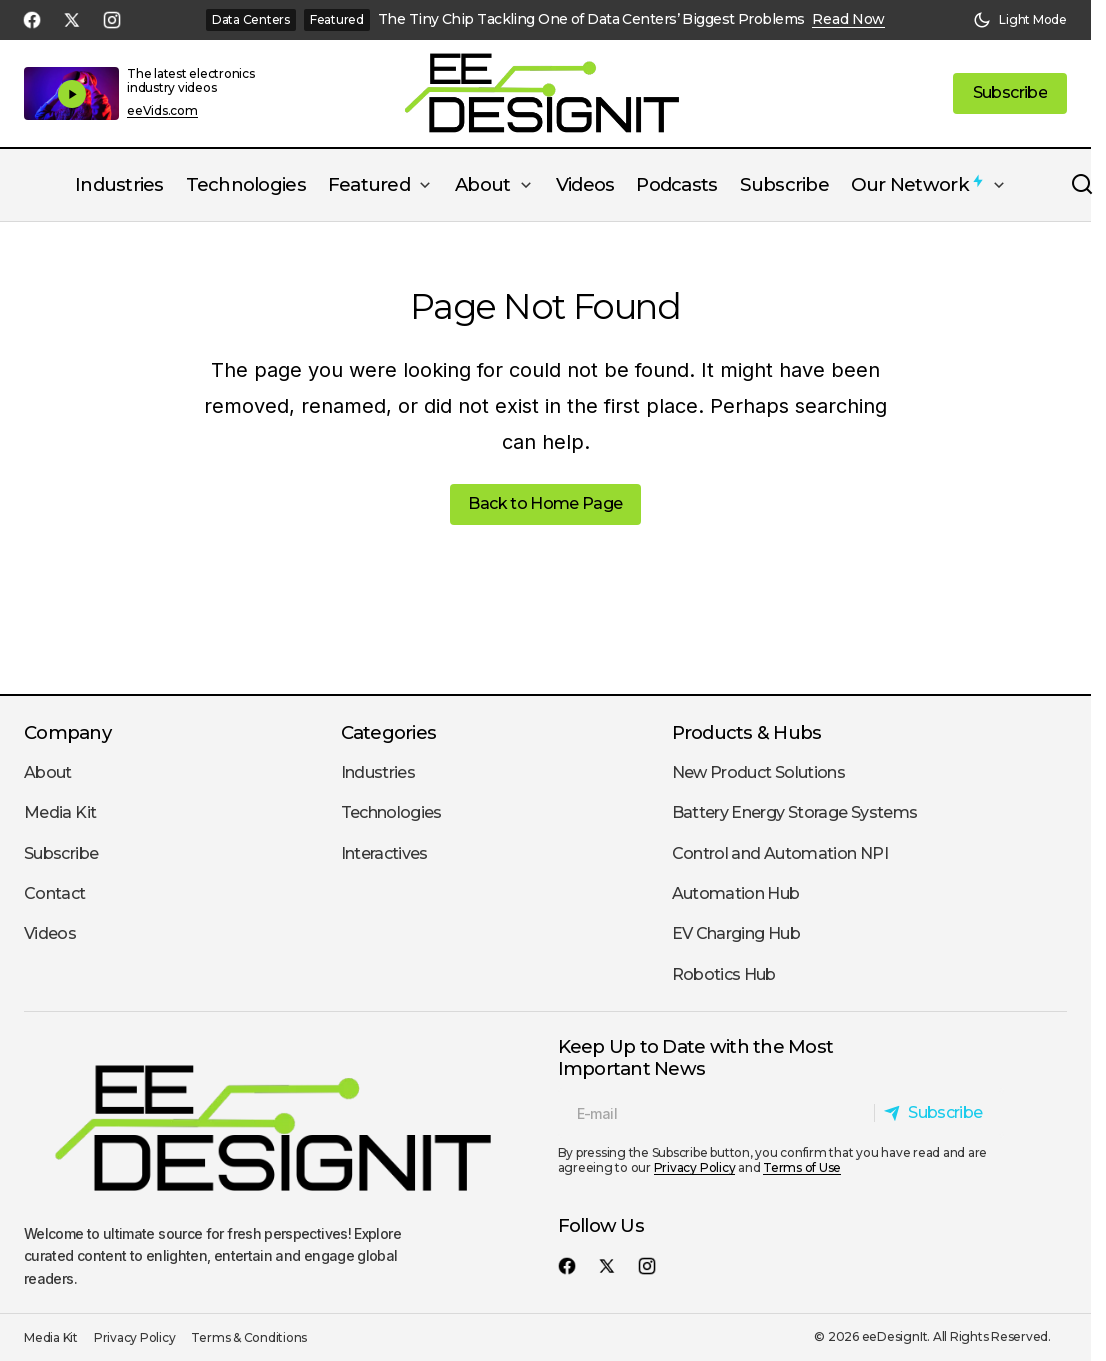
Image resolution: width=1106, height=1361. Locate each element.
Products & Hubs (747, 732)
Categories (389, 732)
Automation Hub (736, 893)
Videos (50, 933)
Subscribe (61, 853)
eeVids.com (162, 111)
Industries (378, 772)
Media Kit (60, 812)
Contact (55, 893)
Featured (337, 19)
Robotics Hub (724, 974)
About (48, 772)
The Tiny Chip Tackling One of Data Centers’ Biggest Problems (591, 19)
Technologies (391, 812)
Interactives (384, 853)
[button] (1020, 20)
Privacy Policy (695, 1167)
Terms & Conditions (249, 1337)
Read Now (848, 19)
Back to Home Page (545, 503)
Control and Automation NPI (780, 853)
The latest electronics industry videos (191, 80)
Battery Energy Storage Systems (795, 812)
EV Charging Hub (736, 933)
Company (67, 732)
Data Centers (251, 19)
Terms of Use (802, 1167)
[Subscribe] (938, 1113)
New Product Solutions (759, 772)
